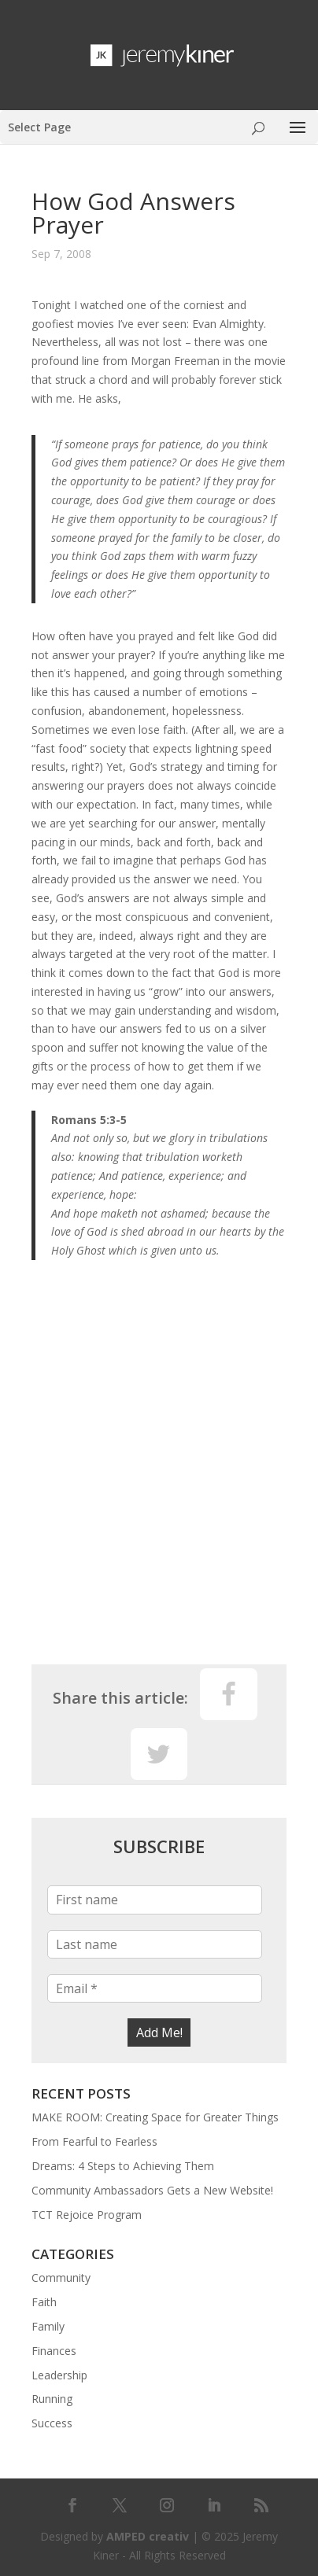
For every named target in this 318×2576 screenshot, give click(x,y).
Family (48, 2326)
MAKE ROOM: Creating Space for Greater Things (155, 2117)
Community (61, 2277)
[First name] (154, 1899)
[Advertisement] (159, 1466)
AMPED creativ (147, 2536)
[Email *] (154, 1988)
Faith (44, 2301)
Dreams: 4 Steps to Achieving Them (122, 2165)
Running (51, 2398)
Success (51, 2423)
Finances (53, 2350)
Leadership (59, 2375)
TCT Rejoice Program (86, 2214)
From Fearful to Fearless (94, 2141)
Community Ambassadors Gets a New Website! (152, 2190)
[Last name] (154, 1944)
